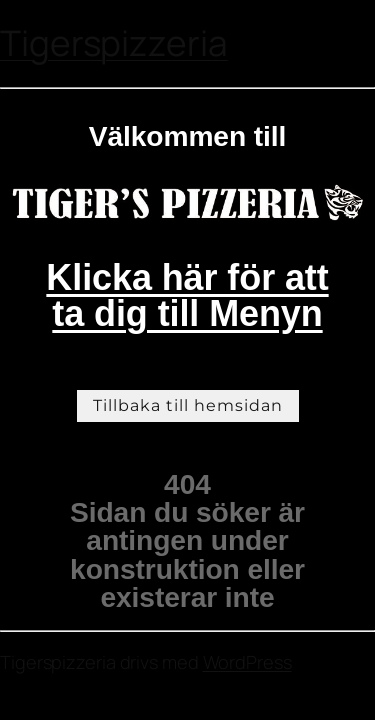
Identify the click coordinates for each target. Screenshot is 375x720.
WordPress (247, 662)
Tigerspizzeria (114, 43)
